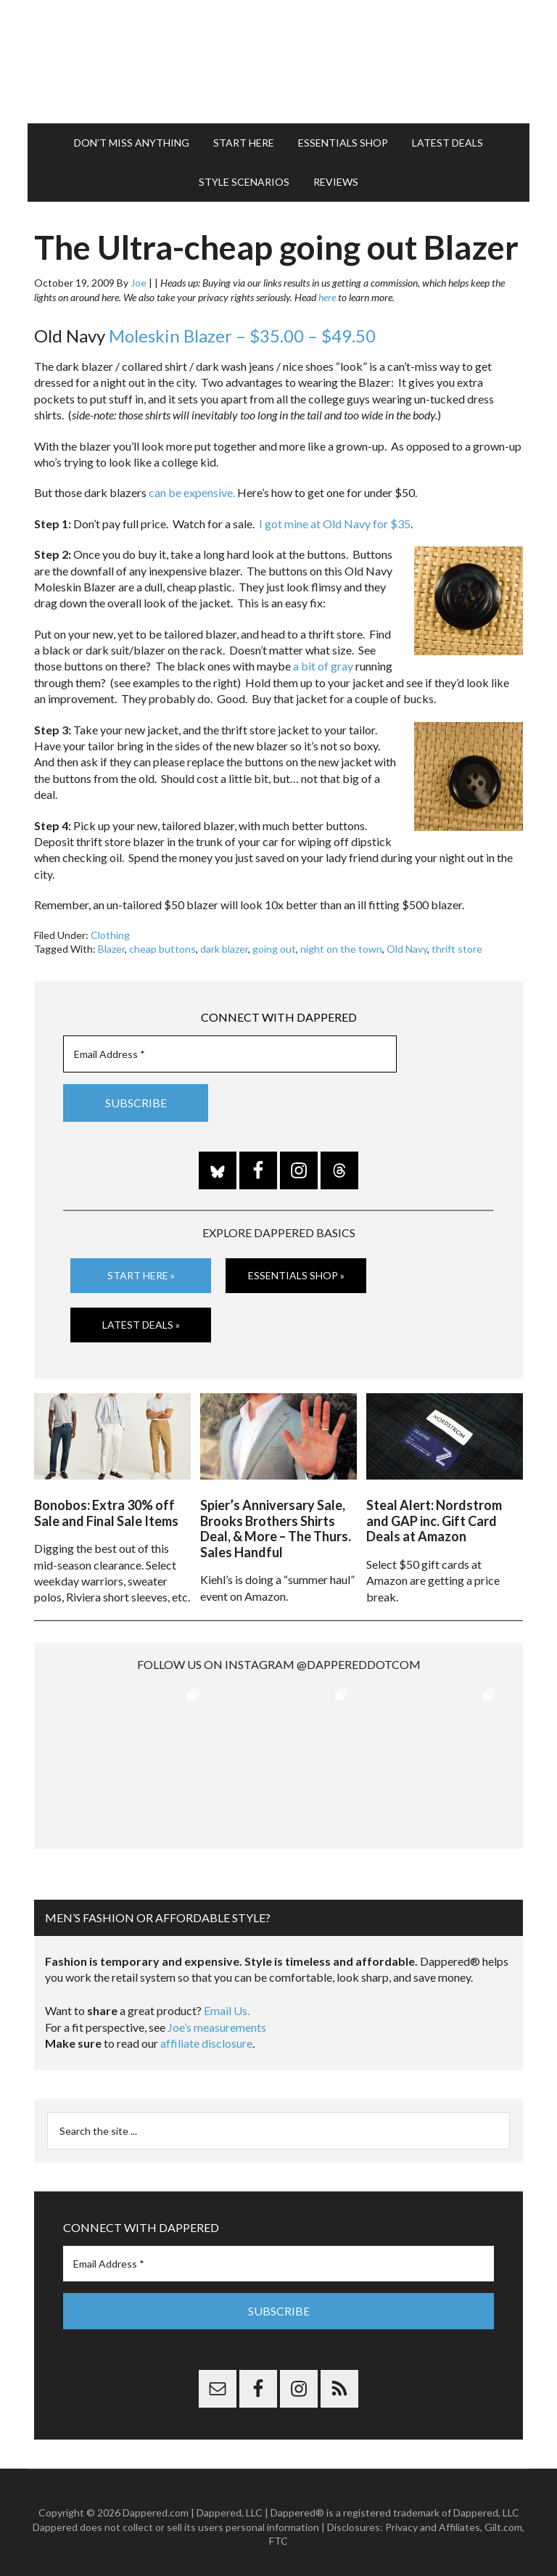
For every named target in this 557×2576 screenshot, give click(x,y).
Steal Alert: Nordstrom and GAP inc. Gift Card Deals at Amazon (434, 1512)
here (327, 297)
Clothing (110, 935)
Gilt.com (503, 2518)
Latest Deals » (141, 1324)
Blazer (111, 949)
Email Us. (226, 2003)
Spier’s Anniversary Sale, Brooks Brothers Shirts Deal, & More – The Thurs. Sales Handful (275, 1520)
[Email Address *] (230, 1053)
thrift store (457, 949)
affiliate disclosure (206, 2035)
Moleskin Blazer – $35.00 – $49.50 (242, 335)
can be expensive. (192, 492)
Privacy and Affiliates (432, 2518)
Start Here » (141, 1274)
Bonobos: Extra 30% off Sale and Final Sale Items (106, 1505)
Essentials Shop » (296, 1274)
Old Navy (407, 949)
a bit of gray (323, 666)
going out (274, 949)
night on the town (341, 949)
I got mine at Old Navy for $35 (334, 523)
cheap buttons (162, 949)
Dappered (278, 61)
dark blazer (224, 949)
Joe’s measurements (217, 2019)
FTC (278, 2532)
